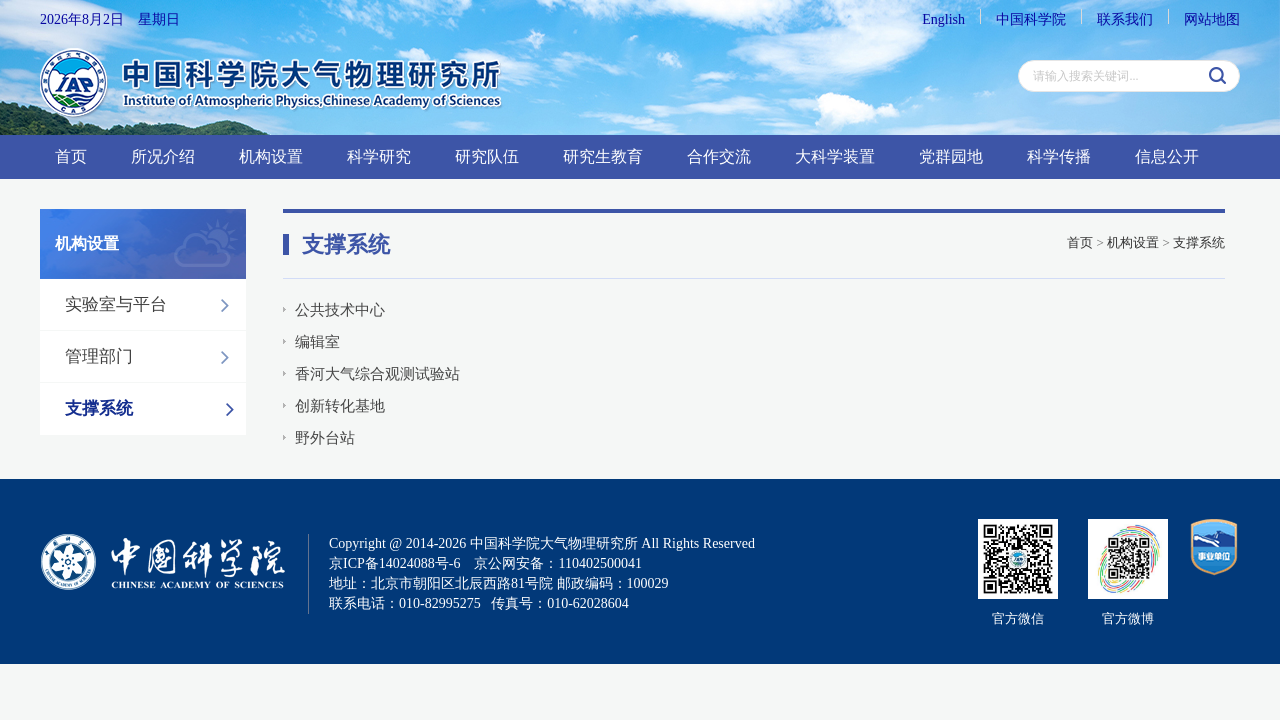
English (943, 19)
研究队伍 (487, 156)
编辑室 (317, 342)
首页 (71, 156)
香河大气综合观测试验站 (377, 374)
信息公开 (1167, 156)
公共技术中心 (340, 310)
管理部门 (152, 357)
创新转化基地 (340, 406)
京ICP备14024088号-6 (394, 563)
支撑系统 (155, 409)
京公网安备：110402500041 (557, 563)
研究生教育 (603, 156)
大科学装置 (835, 156)
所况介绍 (163, 156)
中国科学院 (1031, 19)
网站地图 (1212, 19)
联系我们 (1125, 19)
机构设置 (271, 156)
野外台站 (325, 438)
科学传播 (1059, 156)
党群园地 (951, 156)
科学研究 (379, 156)
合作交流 (719, 156)
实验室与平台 (152, 305)
